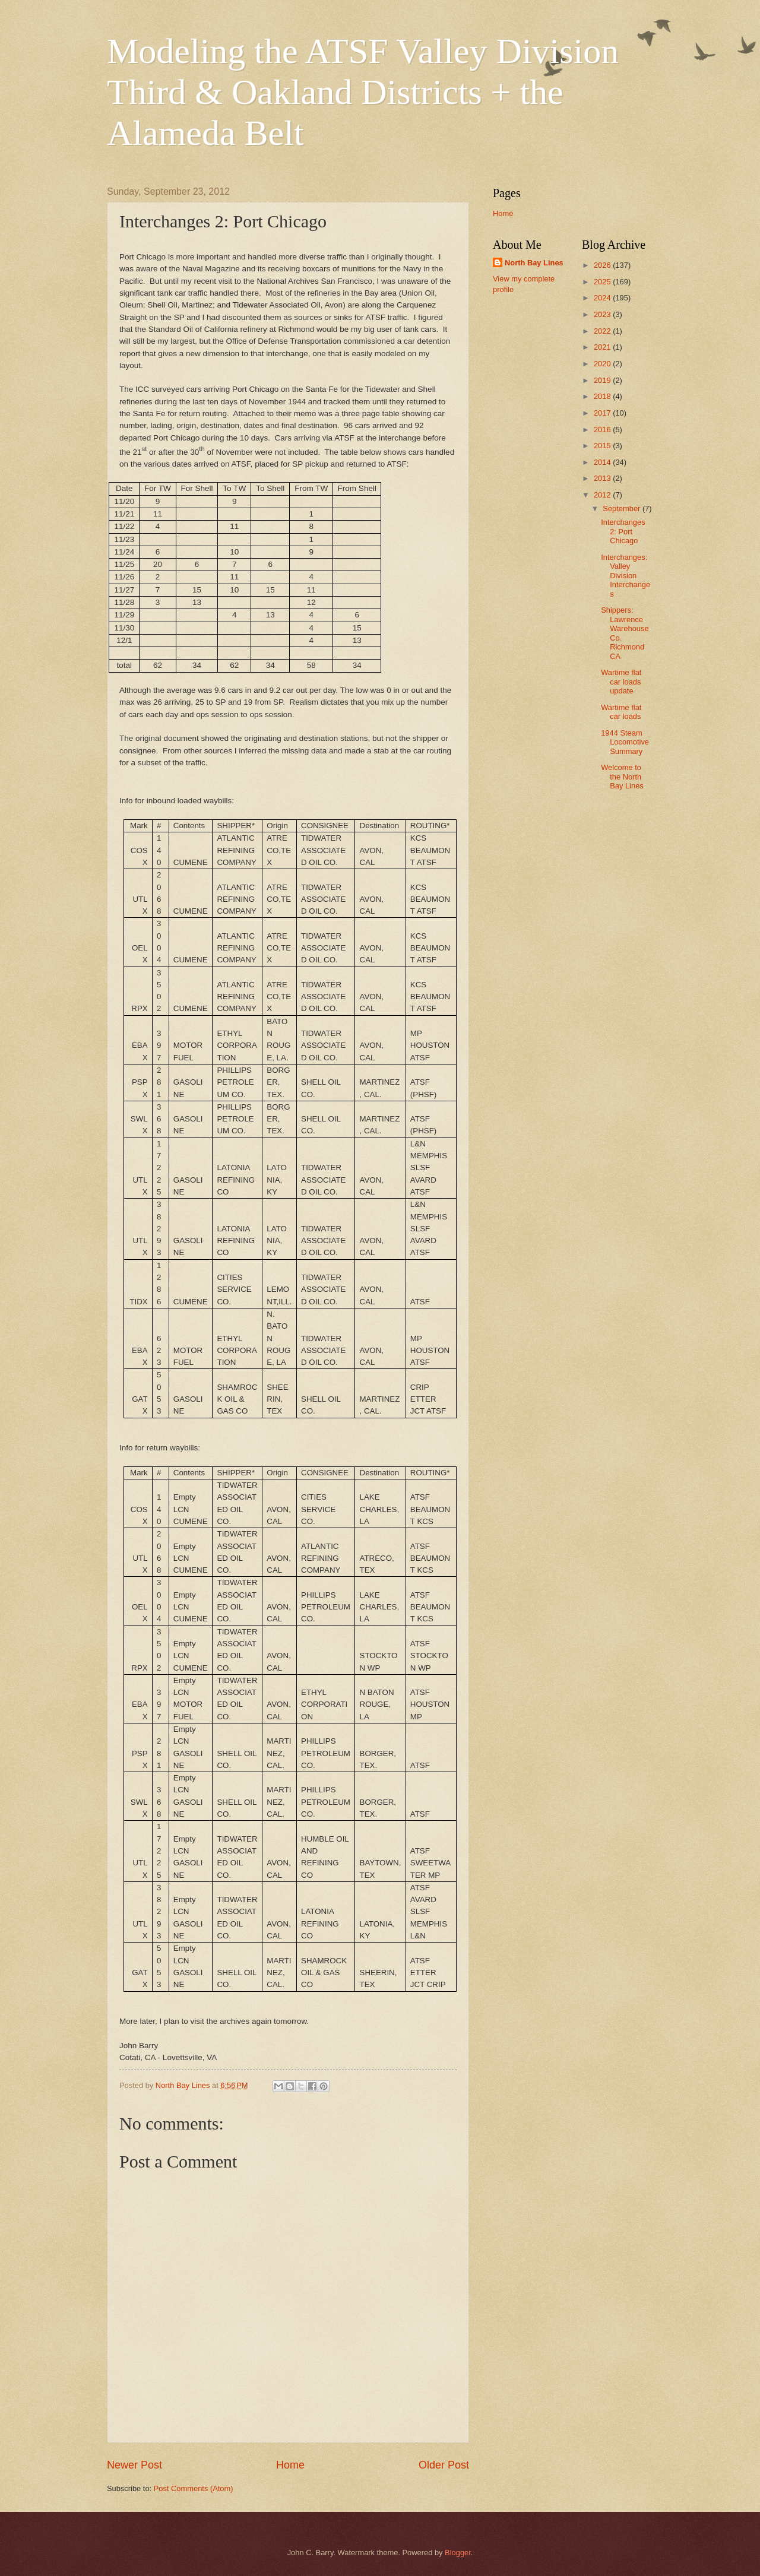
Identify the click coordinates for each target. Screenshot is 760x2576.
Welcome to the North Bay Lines (622, 776)
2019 (603, 380)
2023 (603, 314)
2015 (603, 445)
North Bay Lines (534, 262)
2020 (603, 363)
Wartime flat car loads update (621, 681)
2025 (603, 281)
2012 (603, 494)
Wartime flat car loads (621, 712)
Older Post (444, 2465)
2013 (603, 478)
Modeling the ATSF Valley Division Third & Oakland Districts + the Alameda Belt (363, 92)
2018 (603, 396)
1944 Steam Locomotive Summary (625, 742)
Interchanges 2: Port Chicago (623, 531)
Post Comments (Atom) (193, 2488)
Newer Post (134, 2465)
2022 (603, 331)
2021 (603, 347)
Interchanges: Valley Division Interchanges (625, 575)
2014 (603, 462)
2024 (603, 297)
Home (290, 2465)
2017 (603, 412)
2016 (603, 429)
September (622, 508)
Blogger (458, 2552)
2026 (603, 265)
